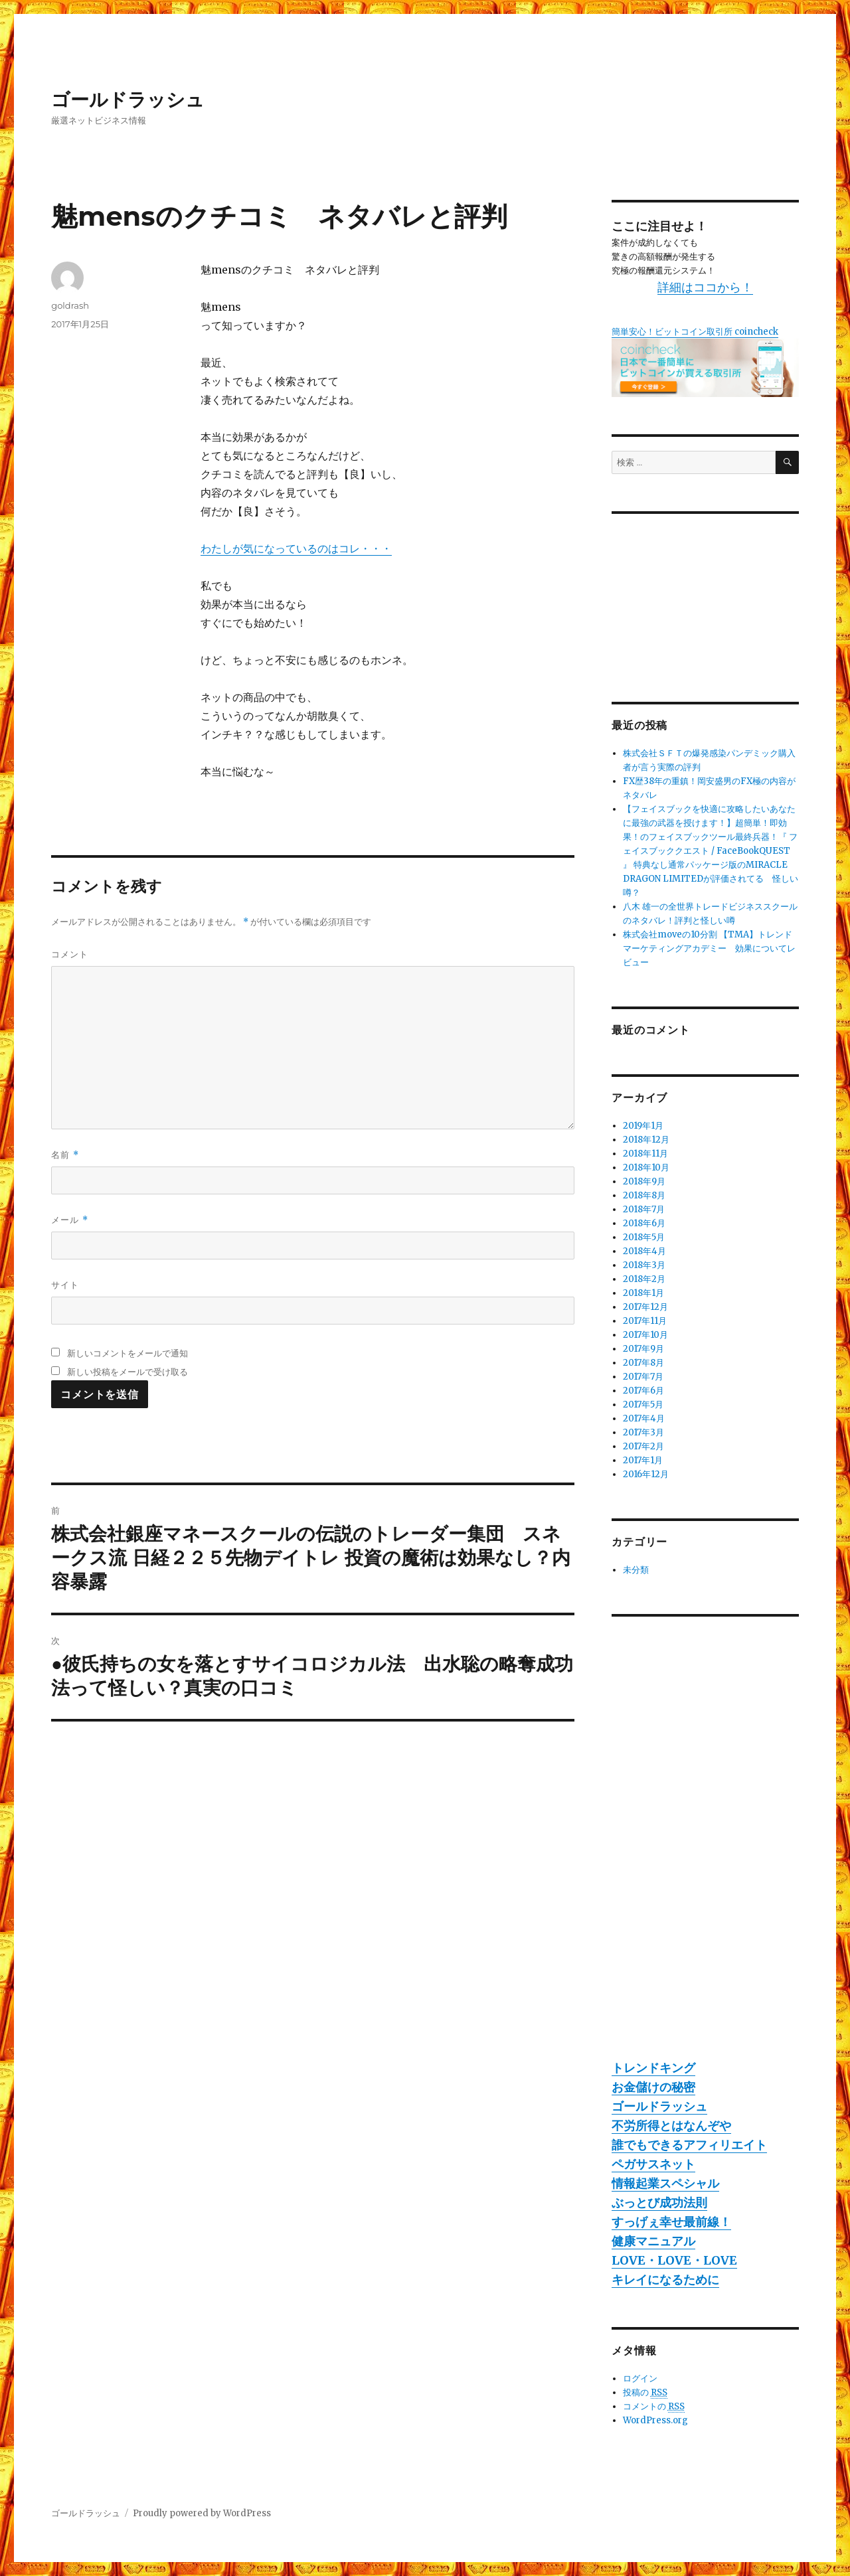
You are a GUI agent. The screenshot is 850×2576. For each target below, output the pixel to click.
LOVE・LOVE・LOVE (674, 2260)
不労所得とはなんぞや (671, 2125)
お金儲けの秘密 (653, 2087)
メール (69, 1220)
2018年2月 (644, 1279)
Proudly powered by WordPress (202, 2513)
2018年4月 (644, 1251)
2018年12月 (646, 1139)
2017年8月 (643, 1362)
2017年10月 (645, 1334)
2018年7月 (644, 1209)
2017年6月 (643, 1390)
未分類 (636, 1569)
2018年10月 (646, 1167)
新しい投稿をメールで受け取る (127, 1371)
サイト (65, 1284)
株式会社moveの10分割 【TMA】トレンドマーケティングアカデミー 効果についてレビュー (709, 948)
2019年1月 (643, 1125)
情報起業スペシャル (665, 2183)
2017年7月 (643, 1376)
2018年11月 (645, 1153)
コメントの (654, 2407)
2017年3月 (643, 1432)
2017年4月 (644, 1418)
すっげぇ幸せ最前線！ (671, 2221)
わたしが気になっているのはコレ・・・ (296, 548)
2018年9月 (644, 1181)
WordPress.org (655, 2420)
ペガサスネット (653, 2164)
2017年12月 (645, 1307)
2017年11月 (645, 1321)
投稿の (645, 2393)
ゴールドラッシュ (128, 99)
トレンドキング (653, 2067)
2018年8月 (644, 1195)
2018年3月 (644, 1265)
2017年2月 (643, 1446)
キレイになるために (665, 2279)
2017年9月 (643, 1348)
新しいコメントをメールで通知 (127, 1353)
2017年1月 (643, 1460)
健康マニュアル (653, 2241)
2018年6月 (644, 1223)
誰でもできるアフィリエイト (689, 2144)
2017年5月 (643, 1404)
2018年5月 (644, 1237)
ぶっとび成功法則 (659, 2202)
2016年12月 (646, 1474)
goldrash (70, 305)
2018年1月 (643, 1293)
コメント (69, 954)
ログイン (640, 2378)
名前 (64, 1155)
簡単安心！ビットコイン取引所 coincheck (695, 331)
